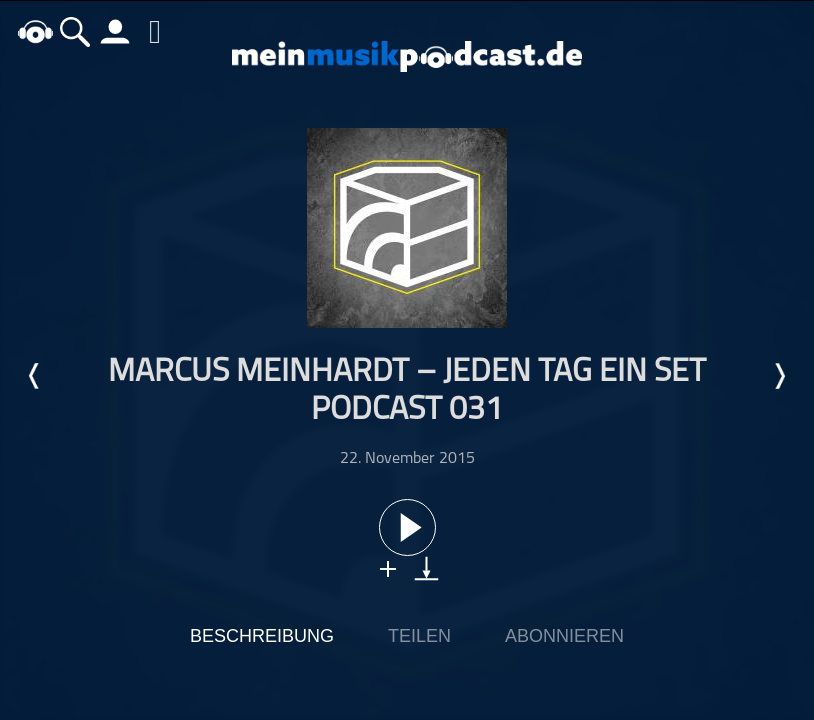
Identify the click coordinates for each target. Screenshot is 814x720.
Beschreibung (262, 636)
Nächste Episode (779, 376)
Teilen (419, 636)
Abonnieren (564, 636)
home (35, 31)
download (426, 568)
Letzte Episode (35, 376)
